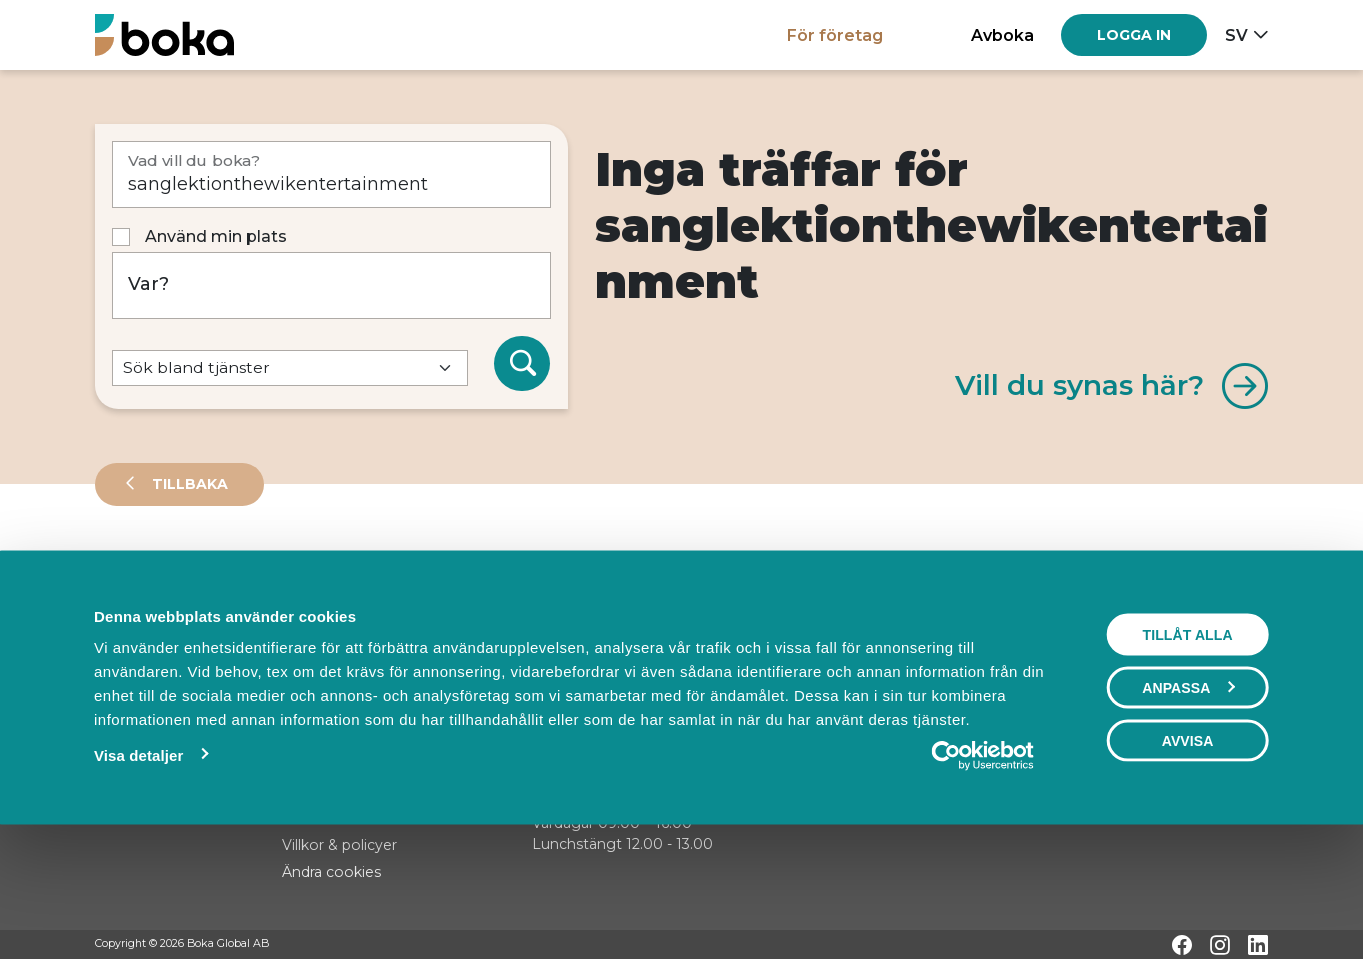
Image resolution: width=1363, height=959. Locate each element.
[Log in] (1134, 35)
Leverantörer (174, 574)
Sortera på (144, 640)
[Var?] (331, 285)
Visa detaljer (138, 871)
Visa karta (1186, 642)
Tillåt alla (1188, 751)
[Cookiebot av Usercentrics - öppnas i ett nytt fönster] (982, 872)
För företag (835, 35)
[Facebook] (1182, 945)
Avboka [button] (1002, 35)
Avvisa (1188, 857)
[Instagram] (1220, 945)
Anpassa (1188, 804)
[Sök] (522, 364)
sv (1236, 35)
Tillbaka (188, 484)
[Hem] (164, 34)
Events (305, 574)
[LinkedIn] (1258, 945)
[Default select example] (290, 368)
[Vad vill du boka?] (331, 174)
